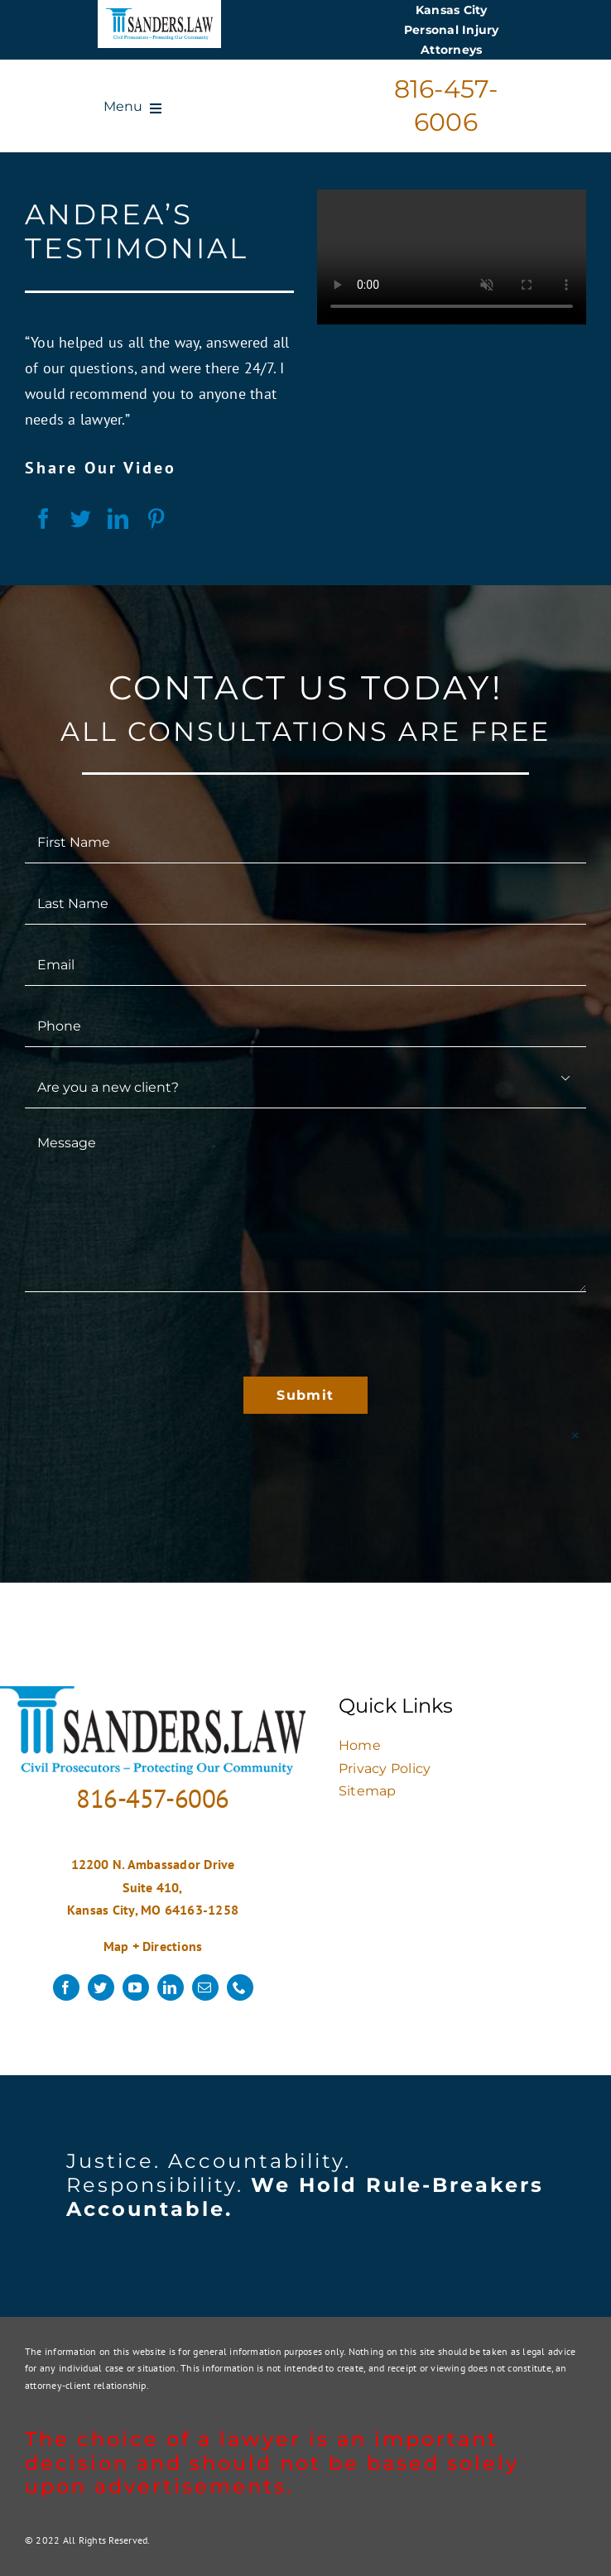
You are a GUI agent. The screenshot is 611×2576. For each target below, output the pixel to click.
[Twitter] (80, 519)
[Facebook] (43, 519)
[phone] (240, 1987)
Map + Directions (153, 1946)
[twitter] (101, 1987)
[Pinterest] (156, 519)
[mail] (205, 1987)
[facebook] (66, 1987)
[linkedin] (170, 1987)
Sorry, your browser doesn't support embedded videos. (451, 257)
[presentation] (151, 1334)
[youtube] (136, 1987)
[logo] (159, 14)
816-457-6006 (152, 1798)
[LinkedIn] (118, 519)
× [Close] (575, 1435)
